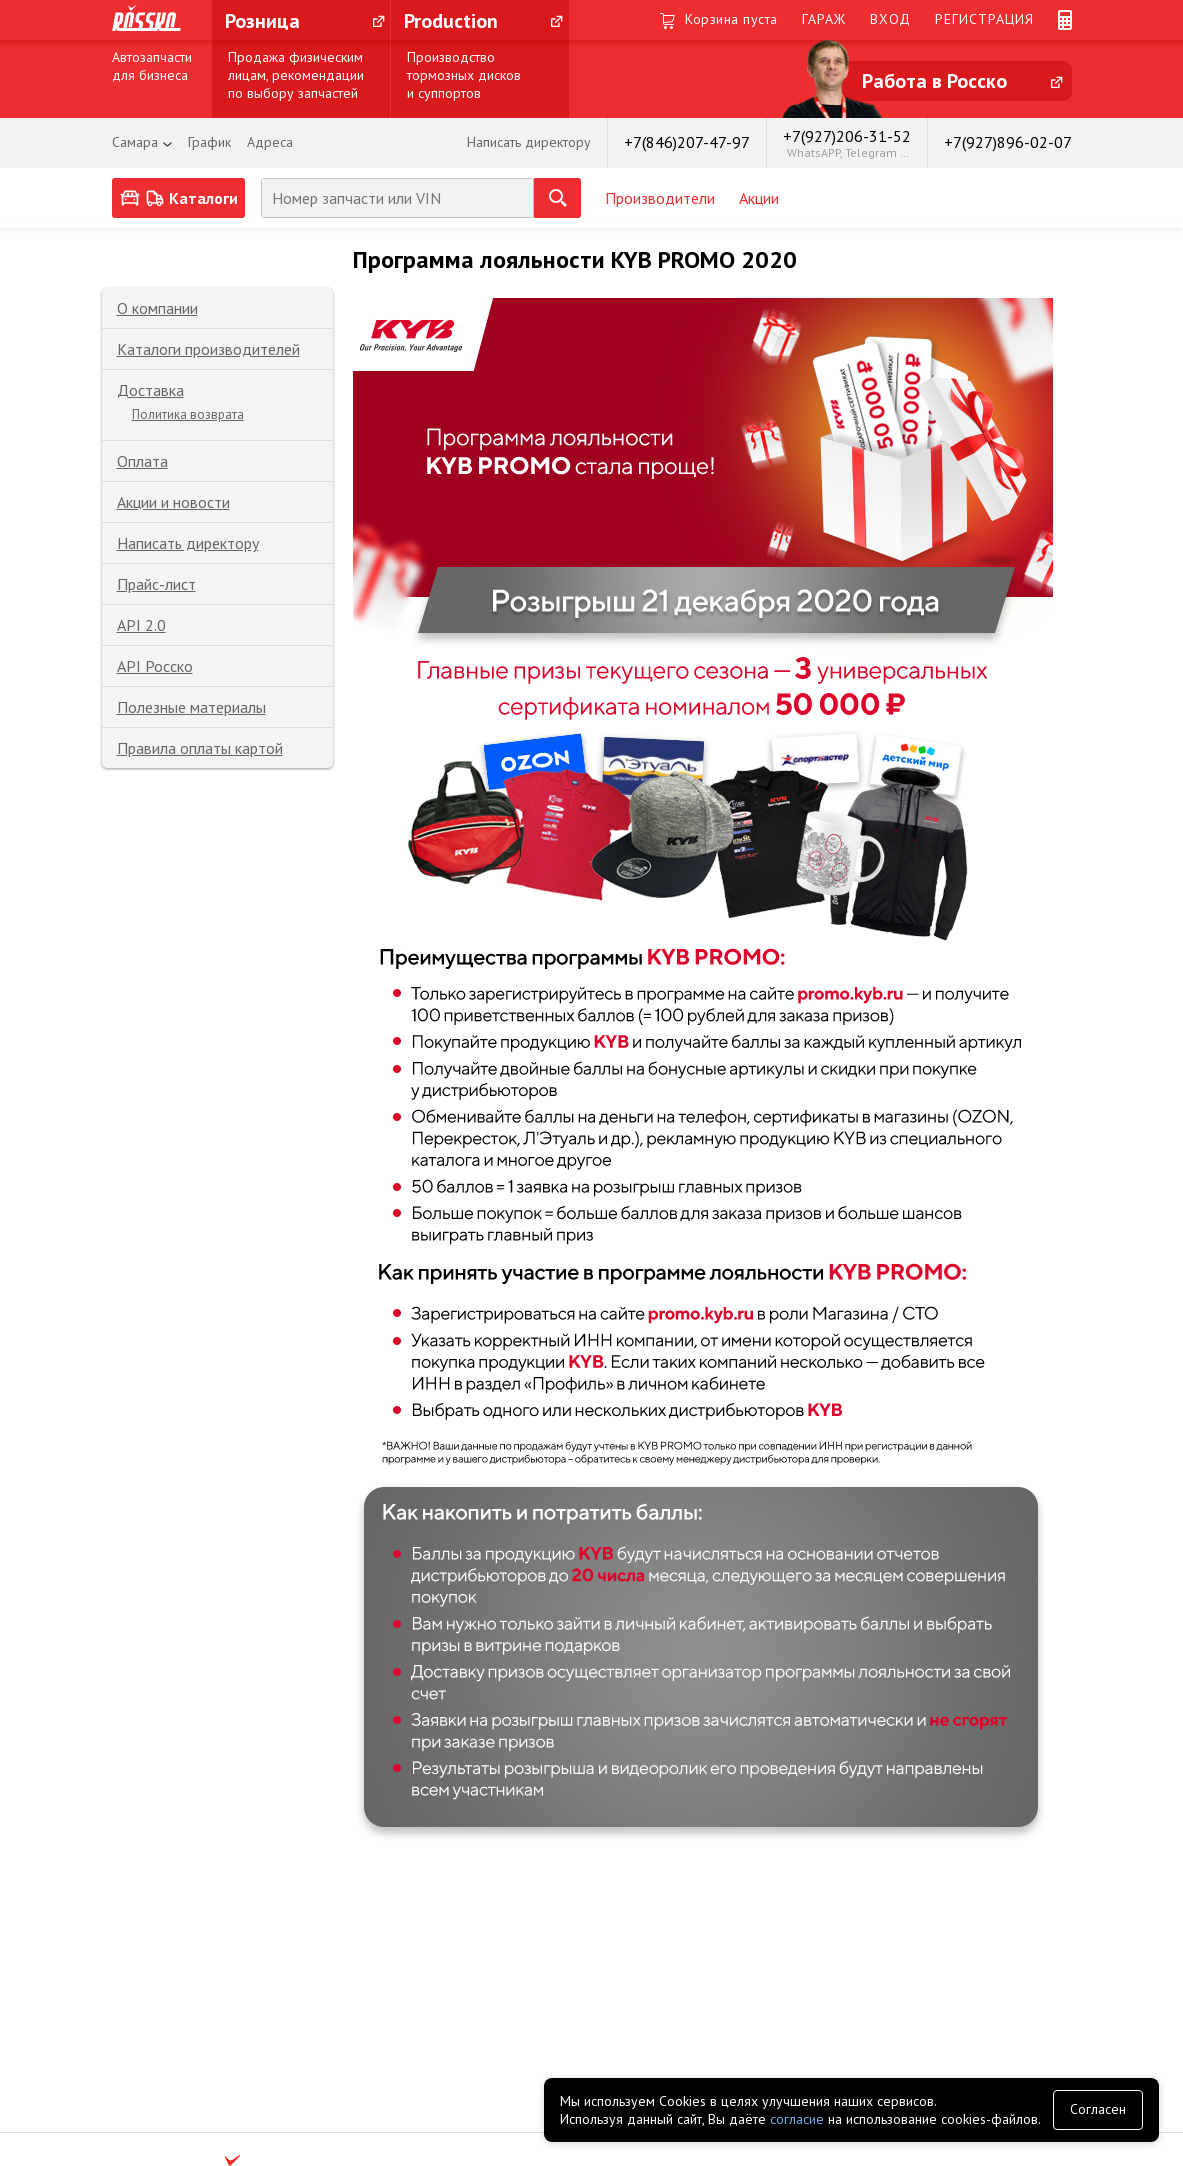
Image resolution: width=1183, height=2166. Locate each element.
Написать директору (188, 543)
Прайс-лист (156, 584)
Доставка (150, 390)
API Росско (155, 666)
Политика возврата (188, 414)
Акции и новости (173, 502)
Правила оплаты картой (200, 748)
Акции (759, 198)
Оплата (142, 461)
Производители (660, 198)
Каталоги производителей (208, 349)
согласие (797, 2119)
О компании (157, 308)
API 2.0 (141, 625)
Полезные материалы (191, 707)
